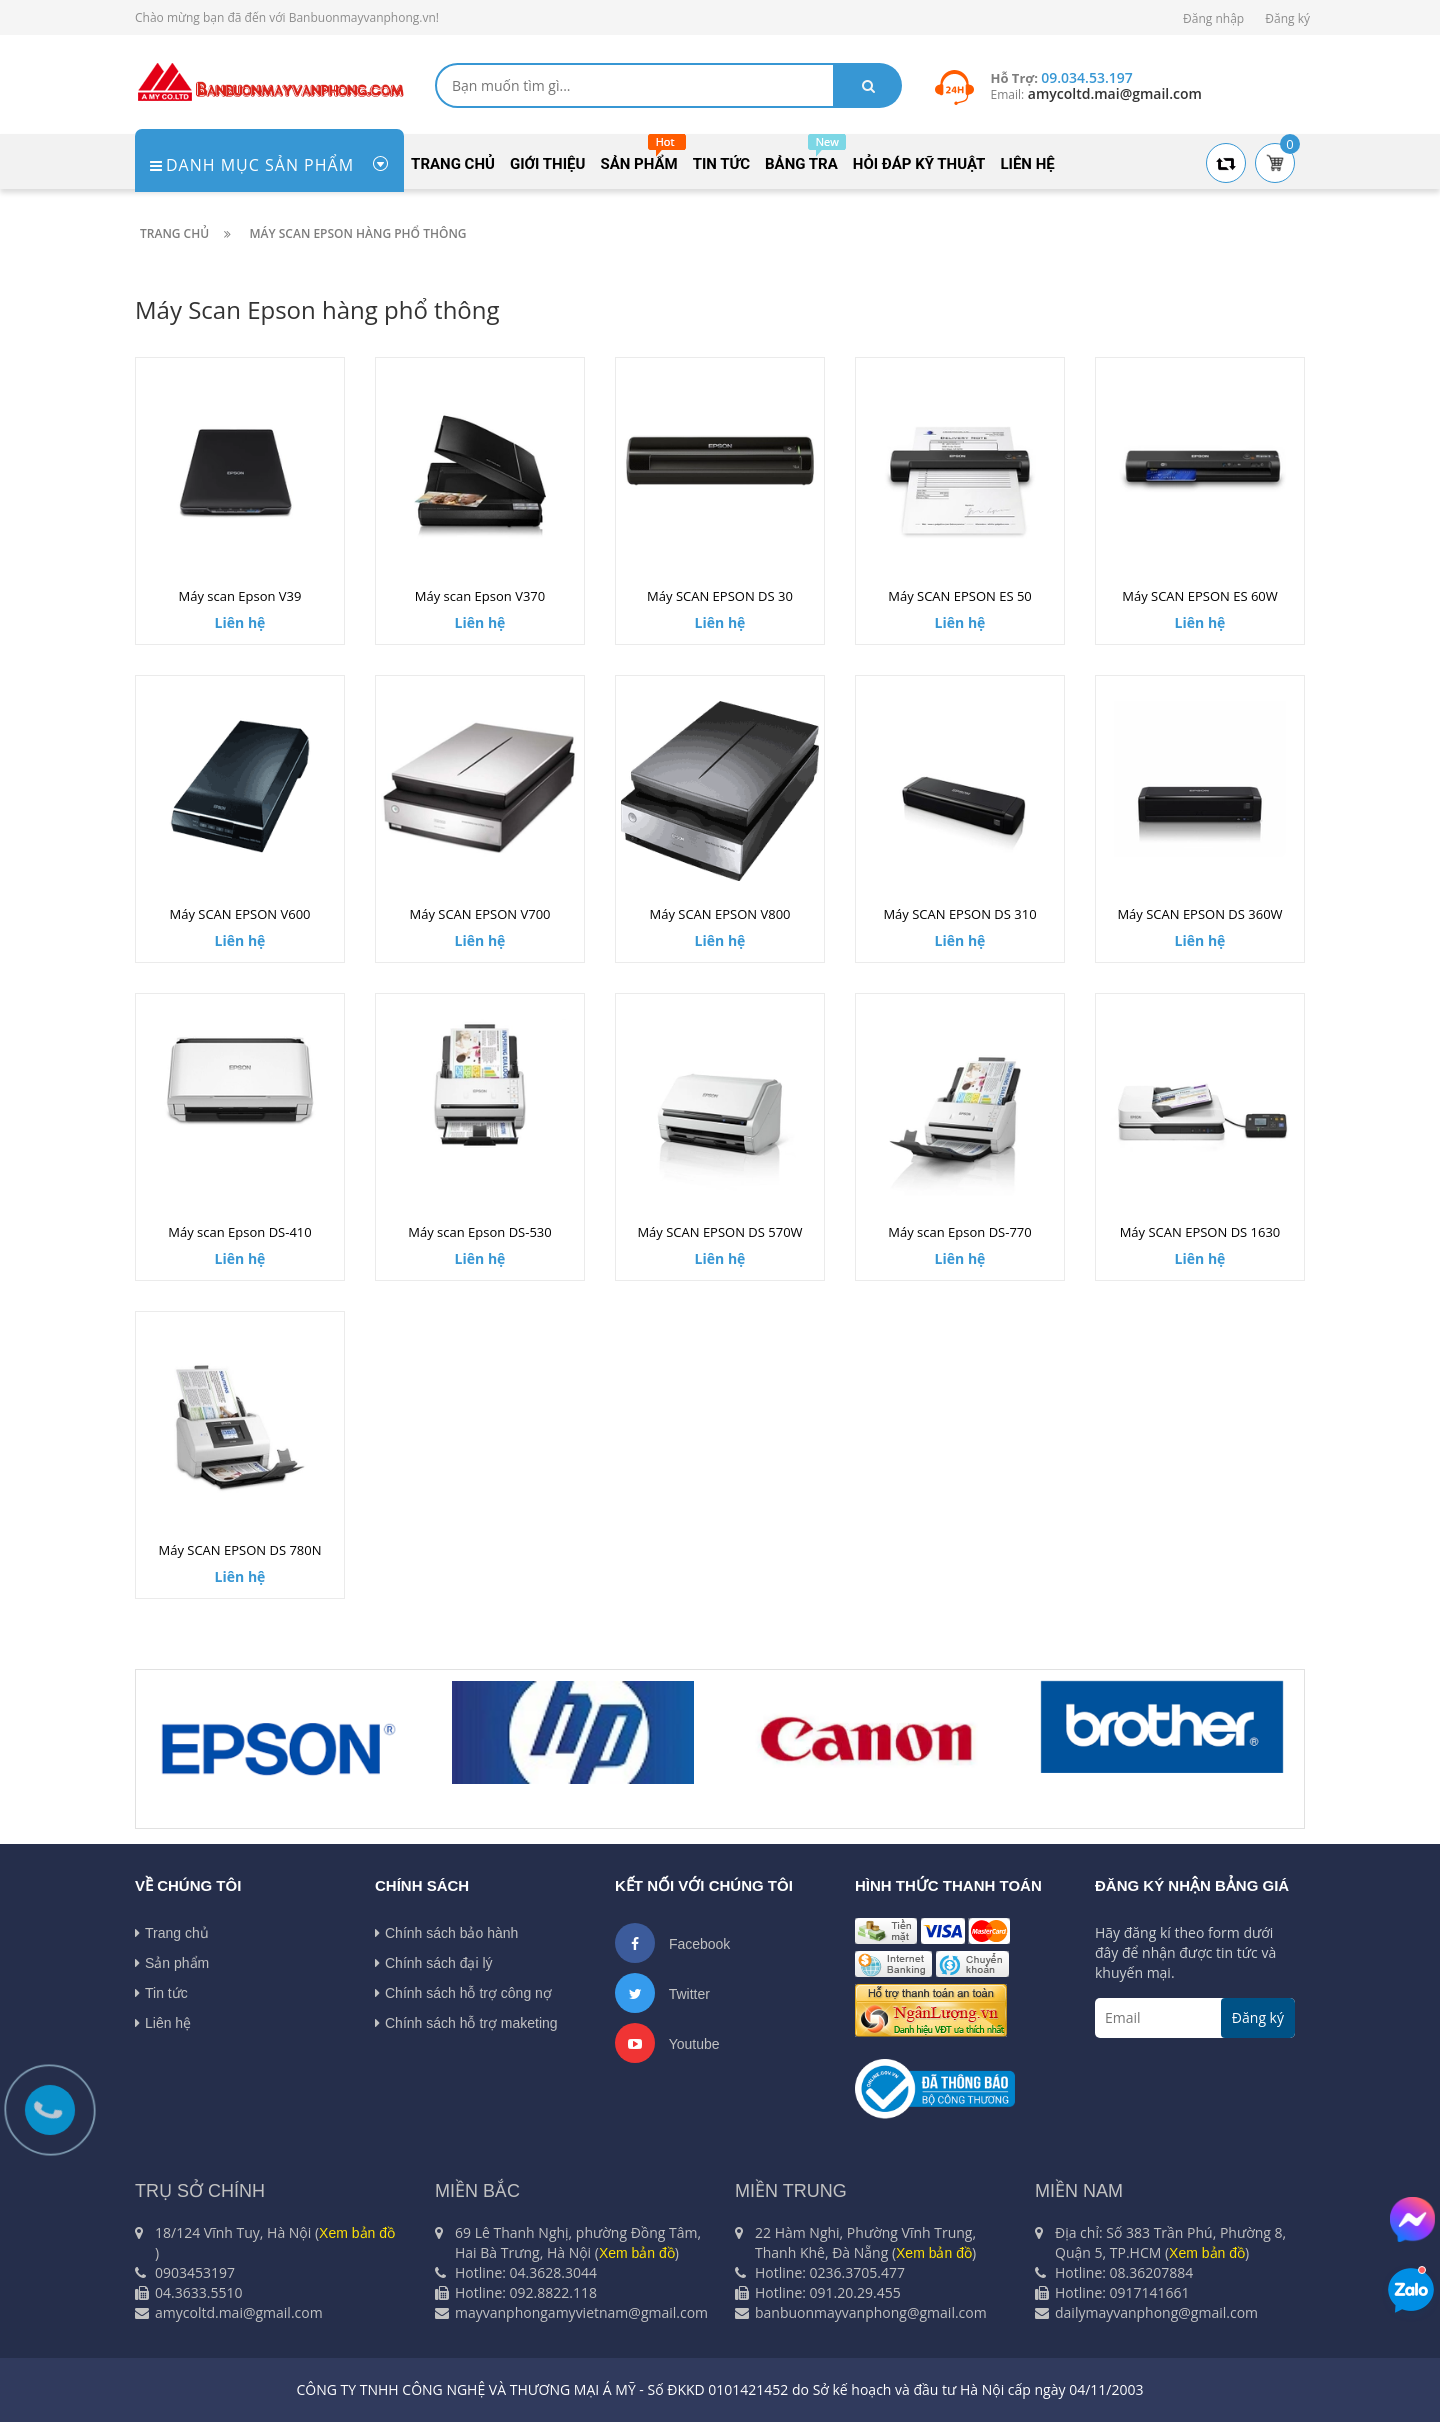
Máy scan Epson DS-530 (479, 1232)
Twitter (662, 1993)
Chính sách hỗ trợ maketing (466, 2023)
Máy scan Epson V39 (240, 596)
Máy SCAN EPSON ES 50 (960, 596)
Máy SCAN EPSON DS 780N (240, 1550)
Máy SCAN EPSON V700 (479, 914)
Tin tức (161, 1993)
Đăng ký (1287, 18)
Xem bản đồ (357, 2233)
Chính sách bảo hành (446, 1933)
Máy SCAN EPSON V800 (719, 914)
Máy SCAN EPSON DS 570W (719, 1232)
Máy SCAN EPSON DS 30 (720, 596)
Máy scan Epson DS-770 (959, 1232)
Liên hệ (163, 2023)
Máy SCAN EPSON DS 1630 (1200, 1232)
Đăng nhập (1213, 18)
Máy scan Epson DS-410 (239, 1232)
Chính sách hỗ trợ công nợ (463, 1993)
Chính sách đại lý (434, 1963)
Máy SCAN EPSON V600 (239, 914)
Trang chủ (172, 1933)
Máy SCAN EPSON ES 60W (1200, 596)
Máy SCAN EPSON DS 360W (1199, 914)
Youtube (667, 2043)
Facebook (672, 1943)
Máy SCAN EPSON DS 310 (959, 914)
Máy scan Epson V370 (480, 596)
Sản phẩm (172, 1963)
